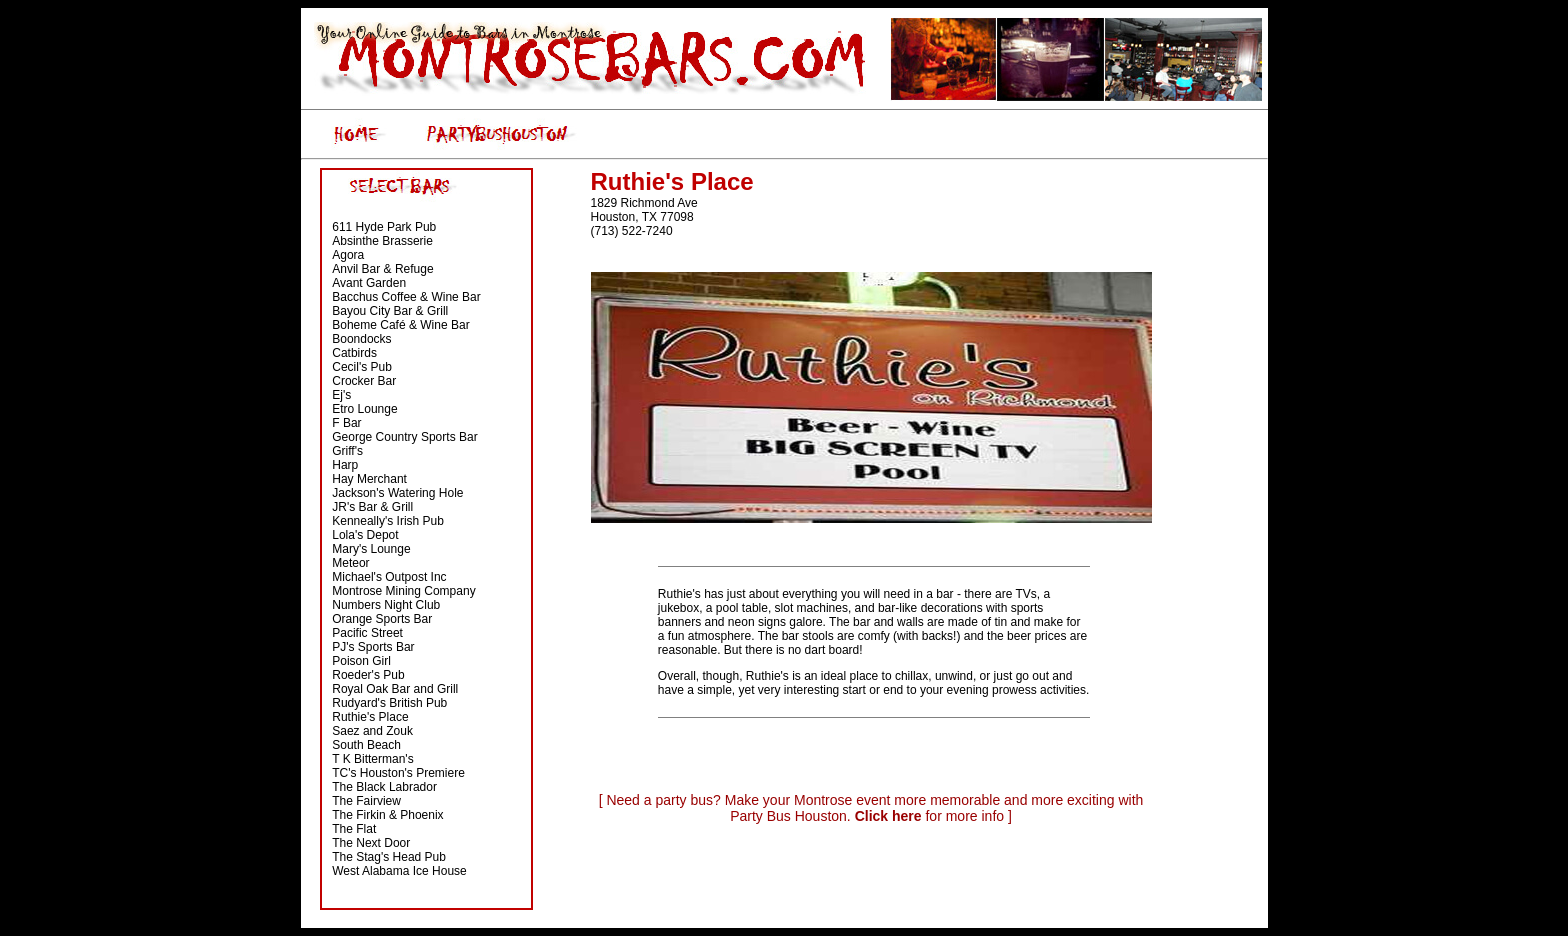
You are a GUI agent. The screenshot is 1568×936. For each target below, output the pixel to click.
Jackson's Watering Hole (397, 493)
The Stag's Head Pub (389, 857)
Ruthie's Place (370, 717)
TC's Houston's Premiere (398, 773)
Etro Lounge (364, 409)
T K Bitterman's (372, 759)
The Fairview (366, 801)
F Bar (346, 423)
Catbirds (354, 353)
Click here (888, 816)
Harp (345, 465)
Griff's (347, 451)
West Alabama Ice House (399, 871)
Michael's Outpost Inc (389, 577)
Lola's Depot (365, 535)
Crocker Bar (364, 381)
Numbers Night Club (386, 605)
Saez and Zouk (372, 731)
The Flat (354, 829)
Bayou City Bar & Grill (390, 311)
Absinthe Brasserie (382, 241)
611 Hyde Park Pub (384, 227)
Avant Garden (369, 283)
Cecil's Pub (362, 367)
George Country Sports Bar (404, 437)
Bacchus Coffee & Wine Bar (406, 297)
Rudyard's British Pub (389, 703)
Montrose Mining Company (403, 591)
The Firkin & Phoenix (387, 815)
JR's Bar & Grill (372, 507)
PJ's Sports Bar (373, 647)
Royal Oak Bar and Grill (395, 689)
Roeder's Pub (368, 675)
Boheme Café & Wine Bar (400, 325)
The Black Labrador (384, 787)
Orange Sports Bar (382, 619)
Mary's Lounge (371, 549)
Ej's (341, 395)
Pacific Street (367, 633)
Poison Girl (361, 661)
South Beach (366, 745)
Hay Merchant (369, 479)
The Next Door (371, 843)
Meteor (350, 563)
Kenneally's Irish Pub (388, 521)
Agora (348, 255)
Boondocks (361, 339)
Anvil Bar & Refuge (382, 269)
